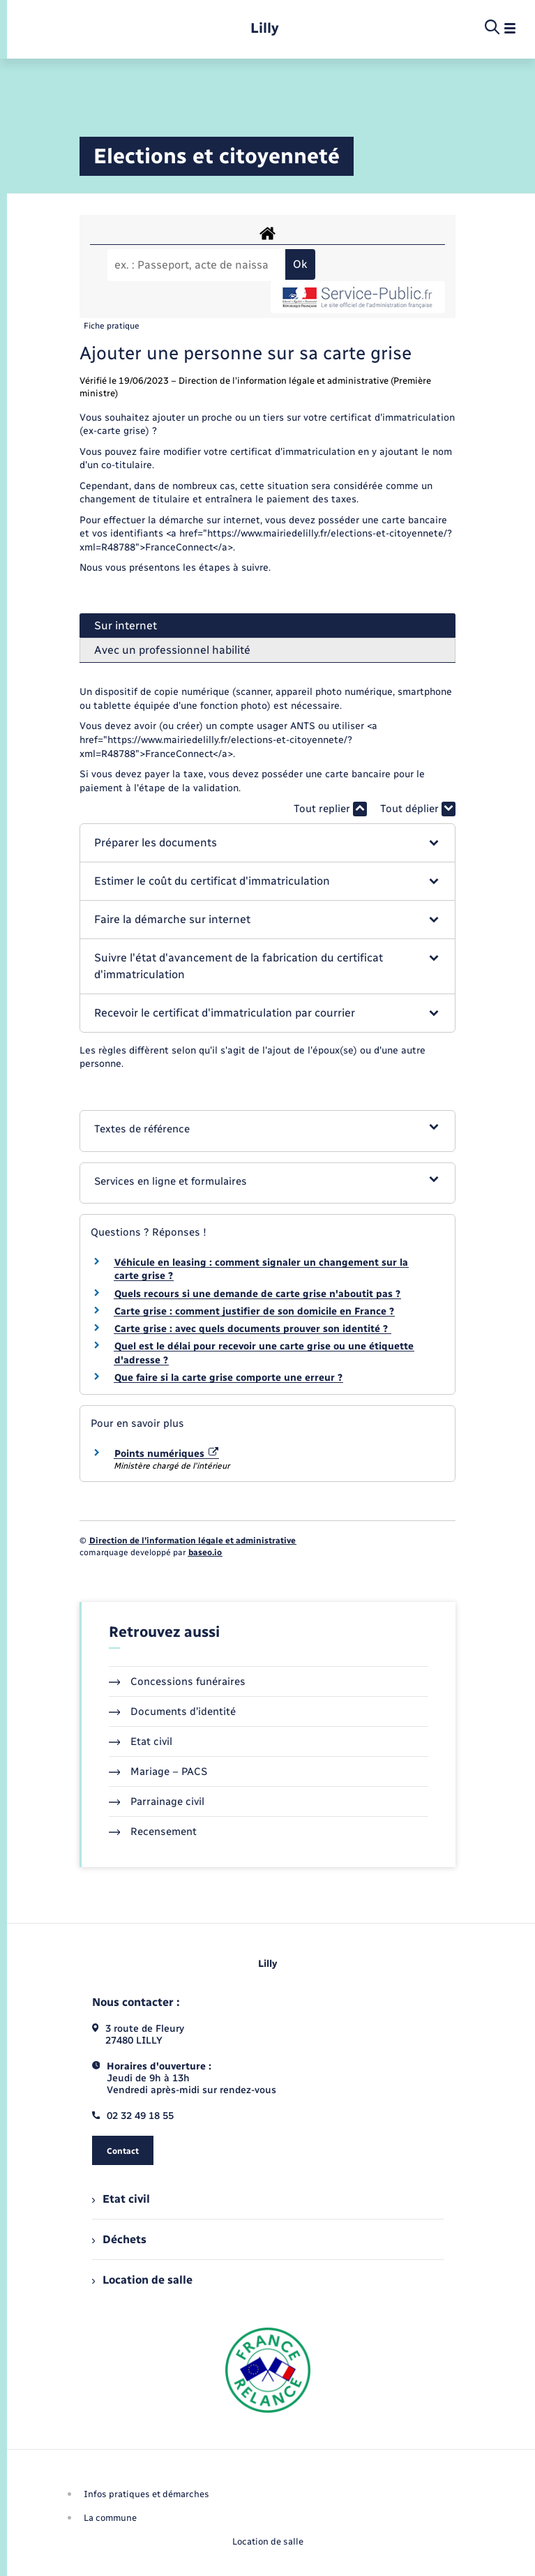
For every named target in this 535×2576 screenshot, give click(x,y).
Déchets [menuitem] (119, 2239)
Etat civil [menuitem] (121, 2199)
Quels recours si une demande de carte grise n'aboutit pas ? (257, 1294)
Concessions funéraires (177, 1681)
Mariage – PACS (158, 1771)
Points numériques (166, 1454)
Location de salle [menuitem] (142, 2279)
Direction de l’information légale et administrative (192, 1540)
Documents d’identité (172, 1711)
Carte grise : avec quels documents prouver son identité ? (252, 1329)
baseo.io (205, 1552)
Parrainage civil (157, 1801)
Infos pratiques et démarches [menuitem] (146, 2494)
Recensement (153, 1831)
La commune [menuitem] (110, 2518)
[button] (267, 843)
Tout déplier (417, 809)
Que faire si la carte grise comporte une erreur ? (228, 1378)
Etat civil (141, 1741)
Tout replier (330, 809)
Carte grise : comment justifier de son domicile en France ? (254, 1311)
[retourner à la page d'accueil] (264, 28)
